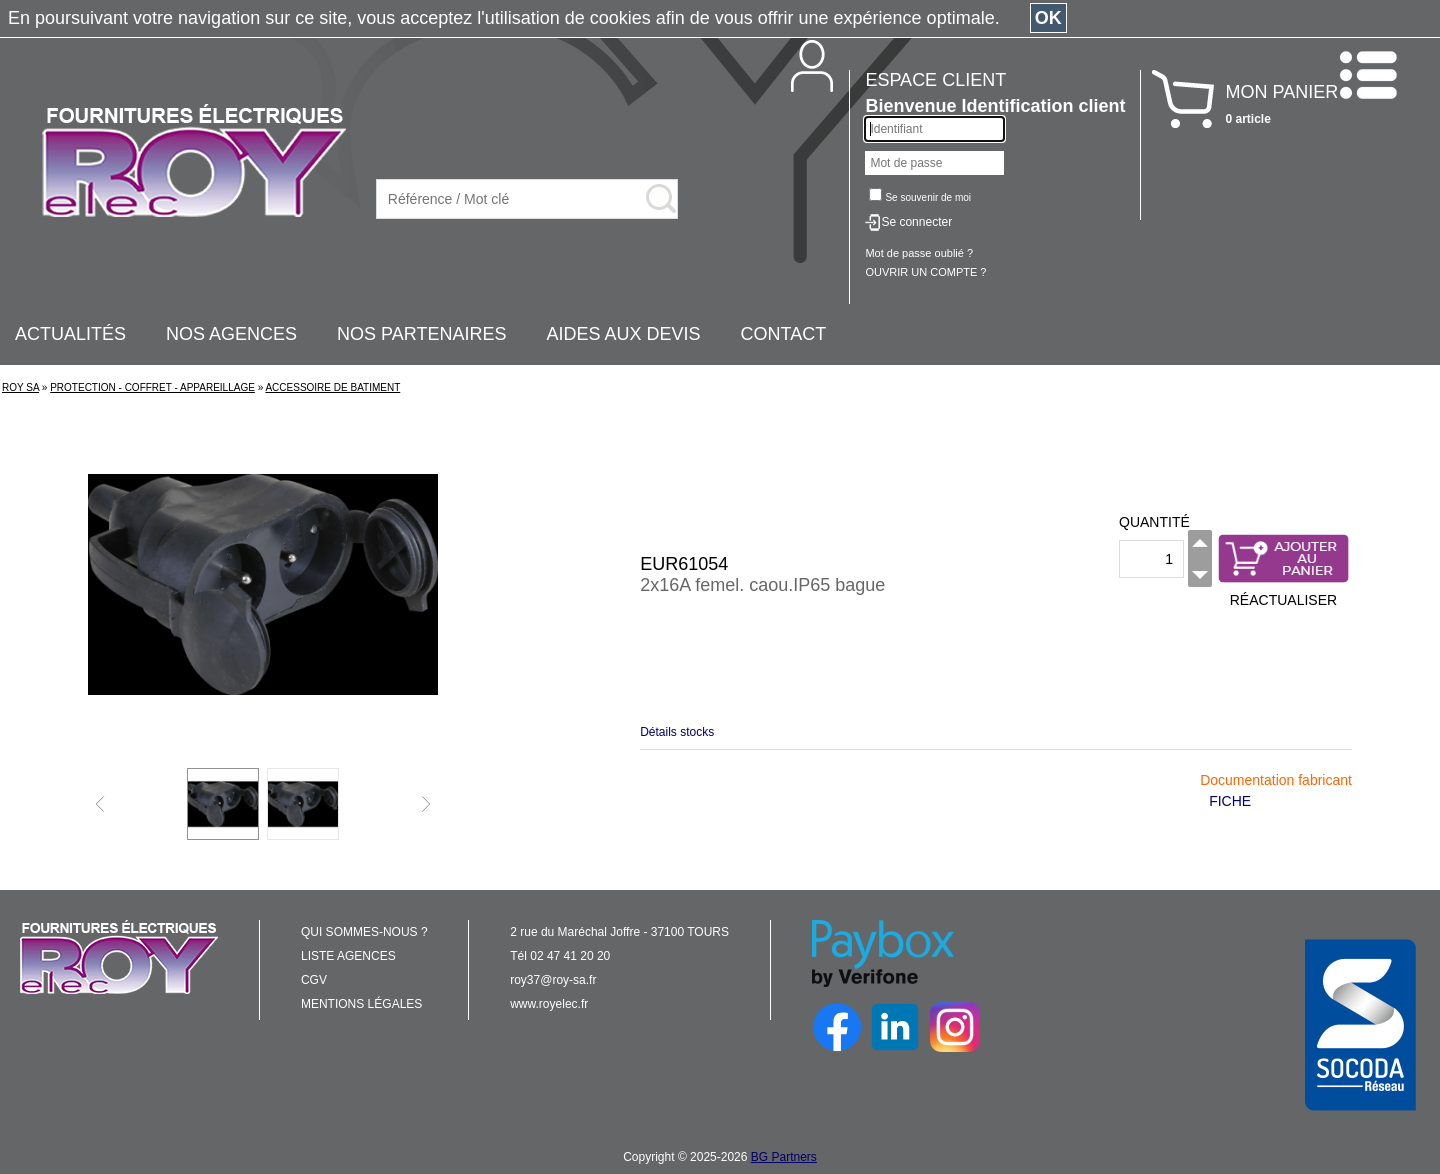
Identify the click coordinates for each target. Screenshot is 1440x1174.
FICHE (1230, 801)
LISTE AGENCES (348, 956)
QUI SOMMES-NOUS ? (364, 932)
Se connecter (916, 222)
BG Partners (784, 1157)
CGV (314, 980)
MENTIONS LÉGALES (361, 1004)
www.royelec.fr (549, 1004)
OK (1048, 18)
